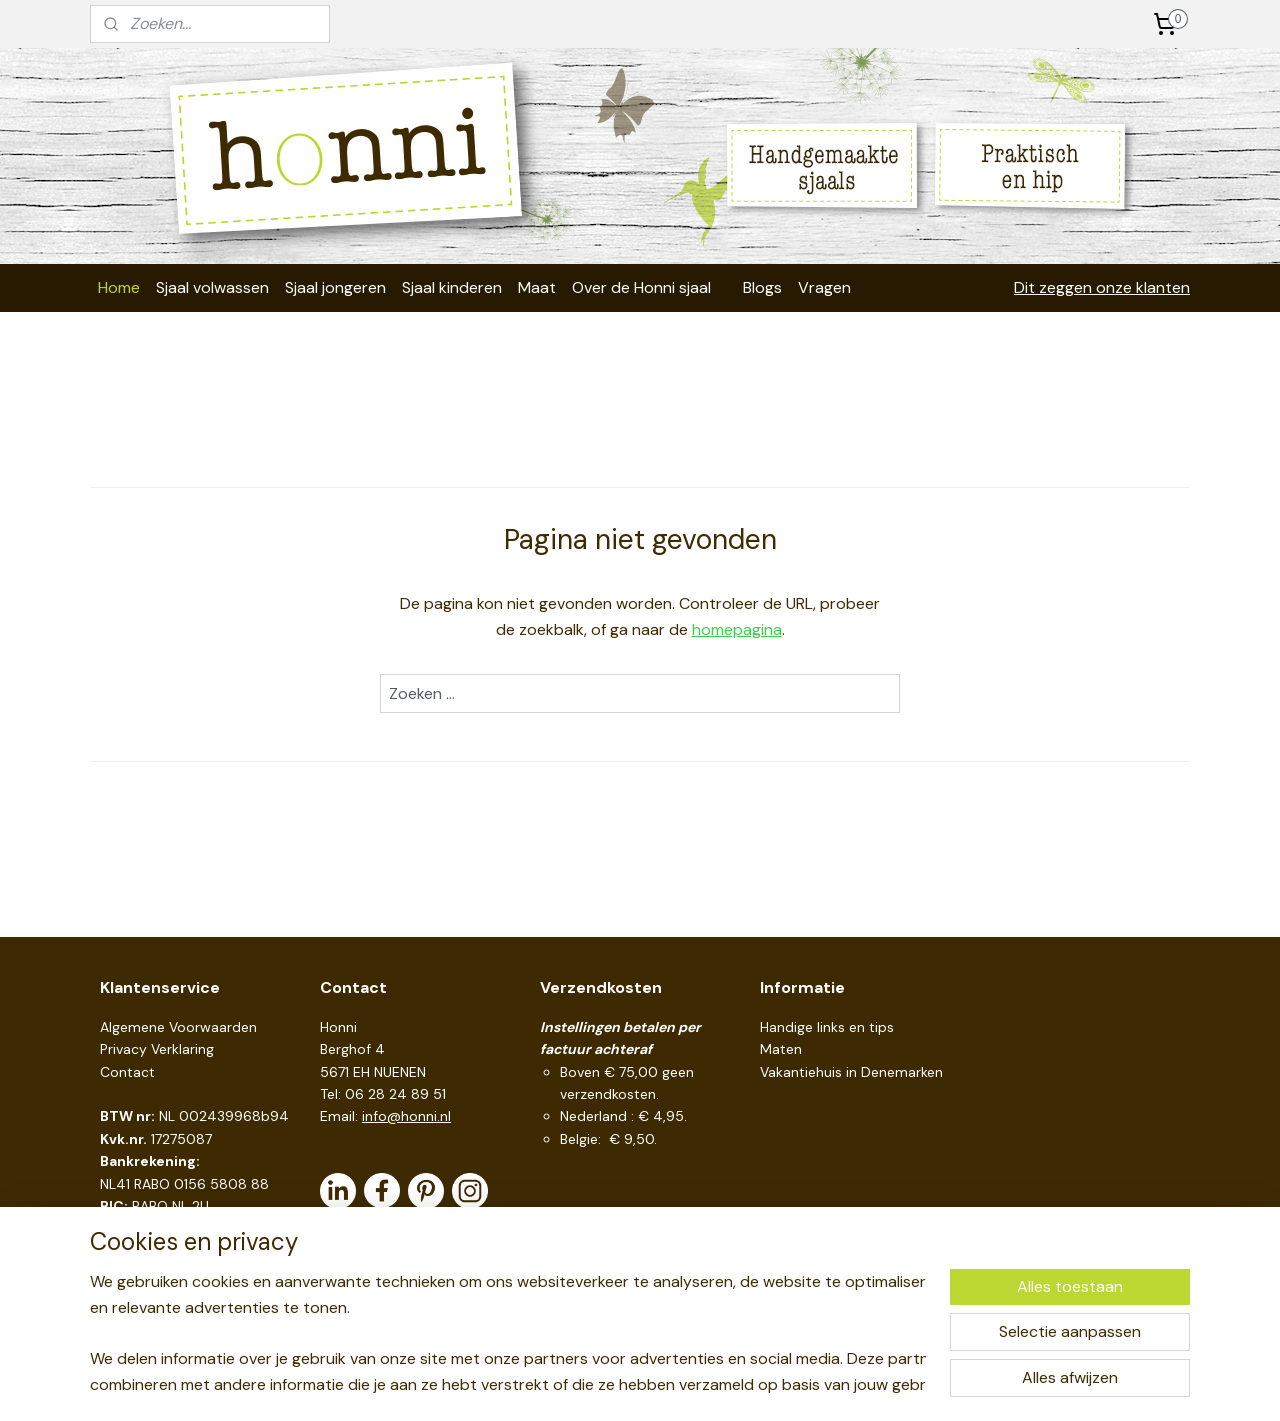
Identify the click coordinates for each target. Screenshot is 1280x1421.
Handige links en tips (827, 1027)
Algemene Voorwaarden (178, 1027)
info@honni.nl (406, 1116)
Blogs (762, 287)
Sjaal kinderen (452, 287)
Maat (537, 287)
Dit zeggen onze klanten (1102, 287)
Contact (127, 1072)
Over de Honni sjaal (641, 287)
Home (119, 287)
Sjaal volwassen (212, 287)
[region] (508, 1332)
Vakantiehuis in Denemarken (851, 1072)
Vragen (824, 287)
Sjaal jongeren (335, 287)
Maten (781, 1049)
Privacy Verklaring (157, 1049)
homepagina (737, 629)
